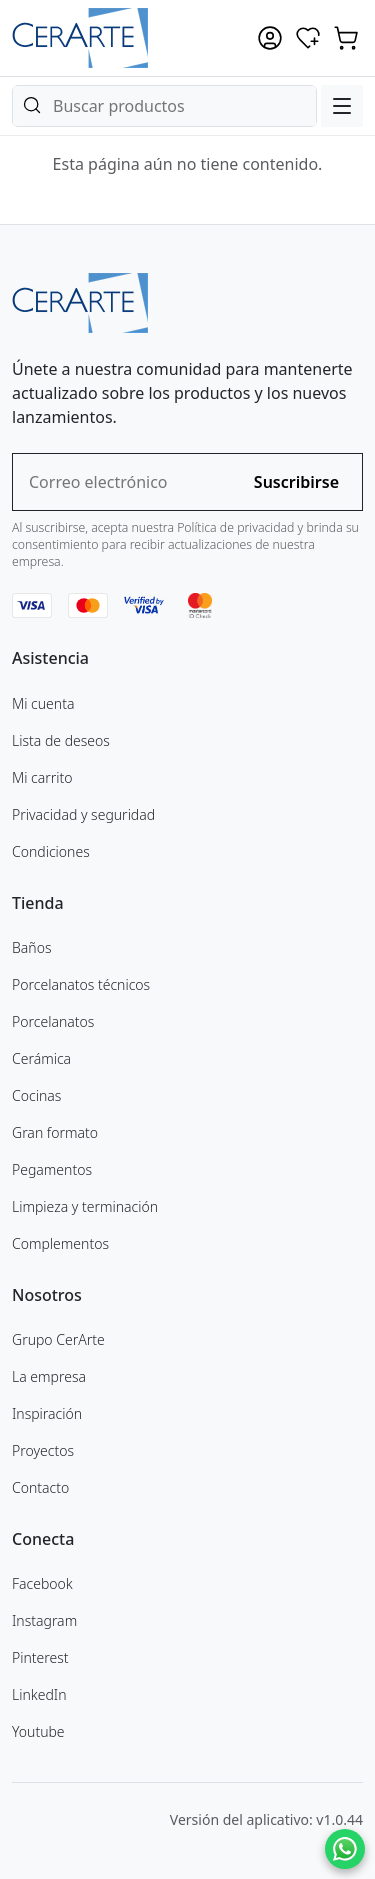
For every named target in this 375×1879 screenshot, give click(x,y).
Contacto (40, 1487)
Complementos (60, 1243)
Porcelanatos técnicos (81, 984)
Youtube (38, 1731)
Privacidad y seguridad (83, 814)
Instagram (44, 1620)
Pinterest (40, 1657)
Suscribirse (296, 482)
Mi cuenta (43, 703)
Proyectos (43, 1450)
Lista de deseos (61, 740)
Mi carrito (42, 777)
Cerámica (41, 1058)
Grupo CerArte (58, 1339)
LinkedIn (39, 1694)
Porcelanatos (53, 1021)
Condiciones (51, 851)
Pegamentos (52, 1169)
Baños (31, 947)
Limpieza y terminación (85, 1206)
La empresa (49, 1376)
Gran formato (55, 1132)
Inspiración (47, 1413)
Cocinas (36, 1095)
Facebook (42, 1583)
